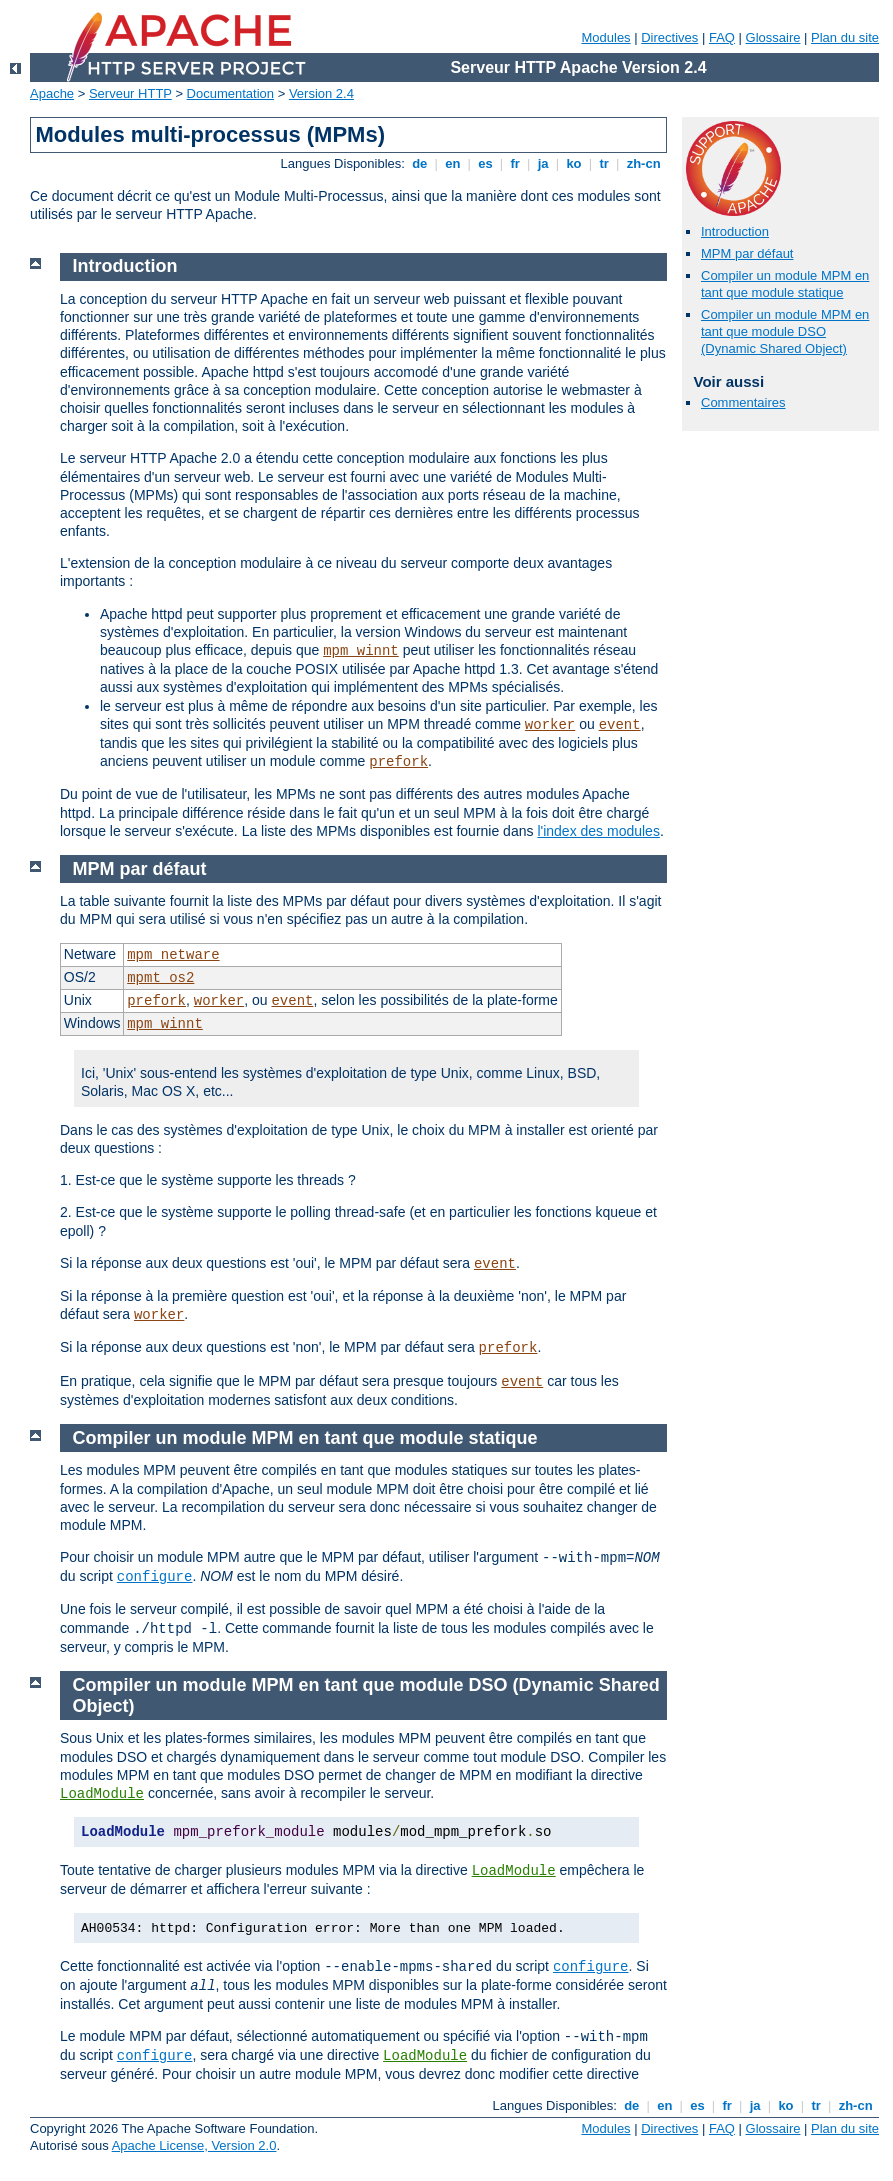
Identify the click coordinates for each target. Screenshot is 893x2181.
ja (543, 163)
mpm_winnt (361, 651)
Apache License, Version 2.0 (194, 2145)
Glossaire (773, 37)
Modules (605, 37)
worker (550, 725)
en (453, 163)
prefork (398, 762)
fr (515, 163)
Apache (52, 93)
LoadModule (102, 1794)
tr (604, 163)
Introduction (735, 231)
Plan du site (845, 37)
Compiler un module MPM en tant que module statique (785, 284)
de (420, 163)
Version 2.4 (321, 93)
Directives (669, 37)
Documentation (230, 93)
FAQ (722, 37)
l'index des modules (598, 831)
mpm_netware (173, 955)
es (486, 163)
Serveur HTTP (130, 93)
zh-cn (643, 163)
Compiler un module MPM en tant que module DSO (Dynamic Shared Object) (785, 331)
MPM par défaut (747, 253)
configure (155, 1577)
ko (574, 163)
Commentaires (743, 402)
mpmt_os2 (160, 978)
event (620, 725)
